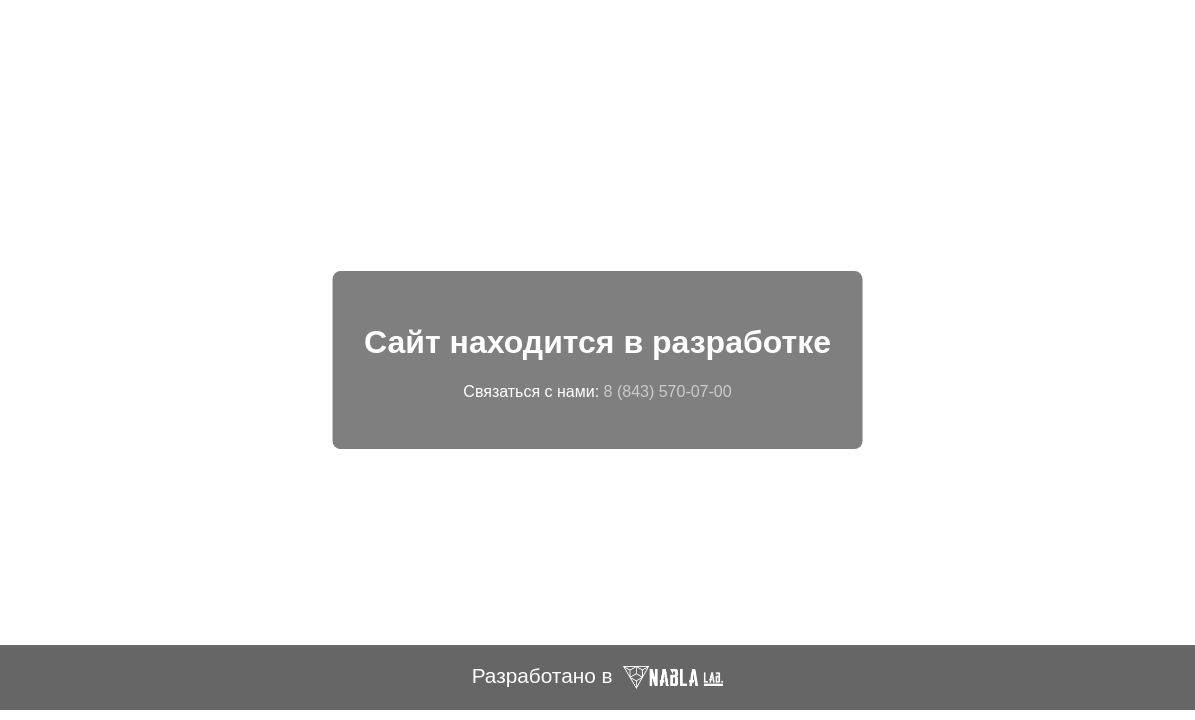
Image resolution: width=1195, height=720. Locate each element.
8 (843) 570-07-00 (668, 391)
